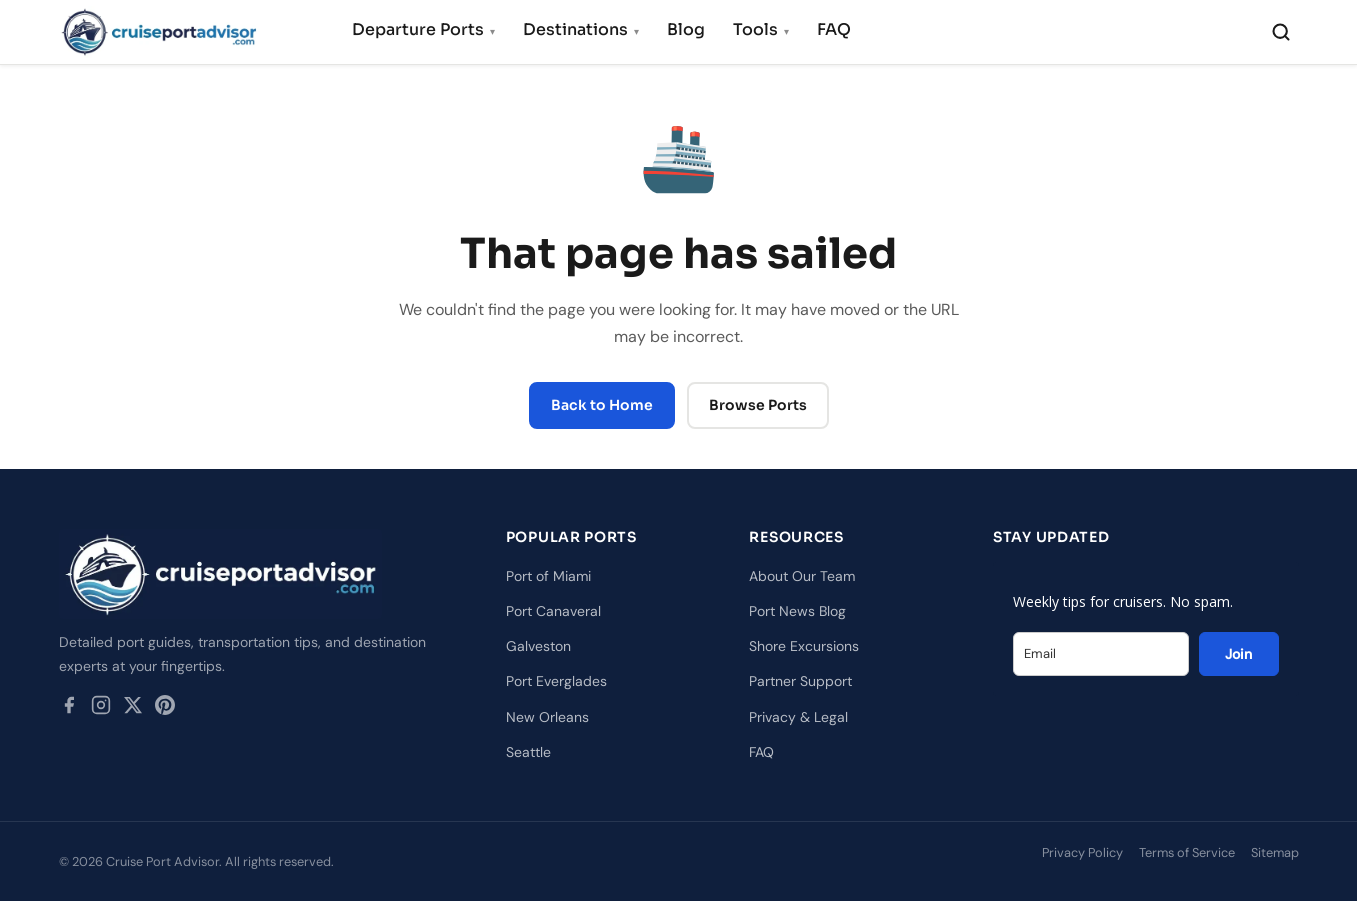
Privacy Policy (1082, 852)
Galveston (538, 646)
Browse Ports (758, 405)
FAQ (834, 29)
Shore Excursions (804, 646)
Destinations (581, 29)
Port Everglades (556, 681)
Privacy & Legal (798, 717)
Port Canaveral (553, 611)
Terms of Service (1187, 852)
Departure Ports (423, 29)
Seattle (528, 752)
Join (1238, 654)
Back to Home (602, 405)
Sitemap (1275, 852)
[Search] (1281, 32)
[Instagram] (101, 709)
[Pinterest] (165, 709)
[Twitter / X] (133, 709)
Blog (686, 29)
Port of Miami (548, 576)
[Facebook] (69, 709)
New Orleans (547, 717)
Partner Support (800, 681)
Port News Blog (797, 611)
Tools (761, 29)
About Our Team (802, 576)
